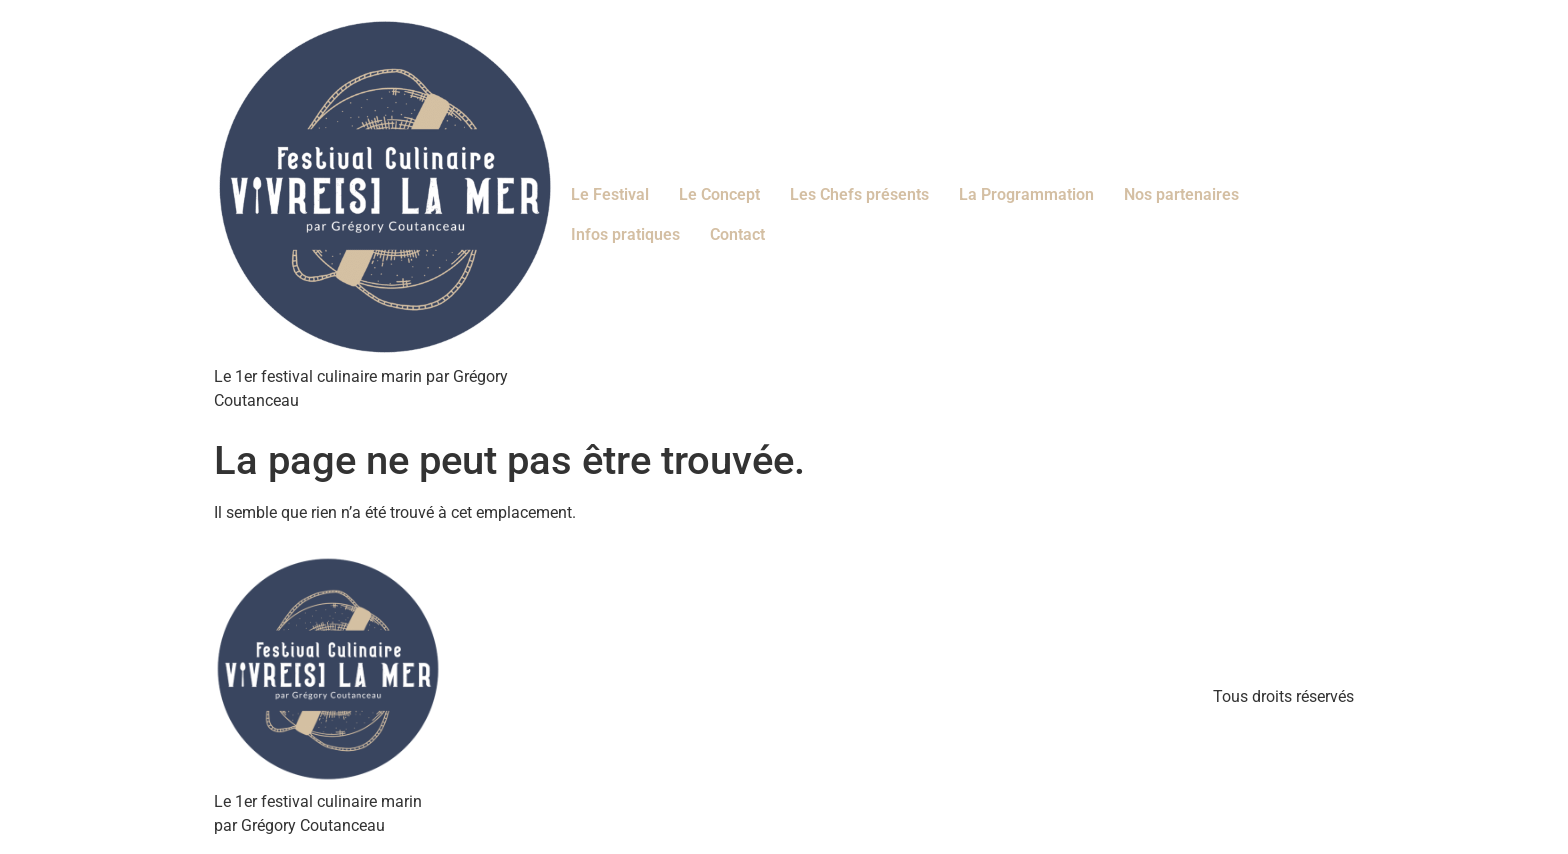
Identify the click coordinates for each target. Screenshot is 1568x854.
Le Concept (719, 194)
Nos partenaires (1181, 194)
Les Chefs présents (859, 194)
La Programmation (1026, 194)
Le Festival (610, 194)
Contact (737, 234)
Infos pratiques (625, 234)
